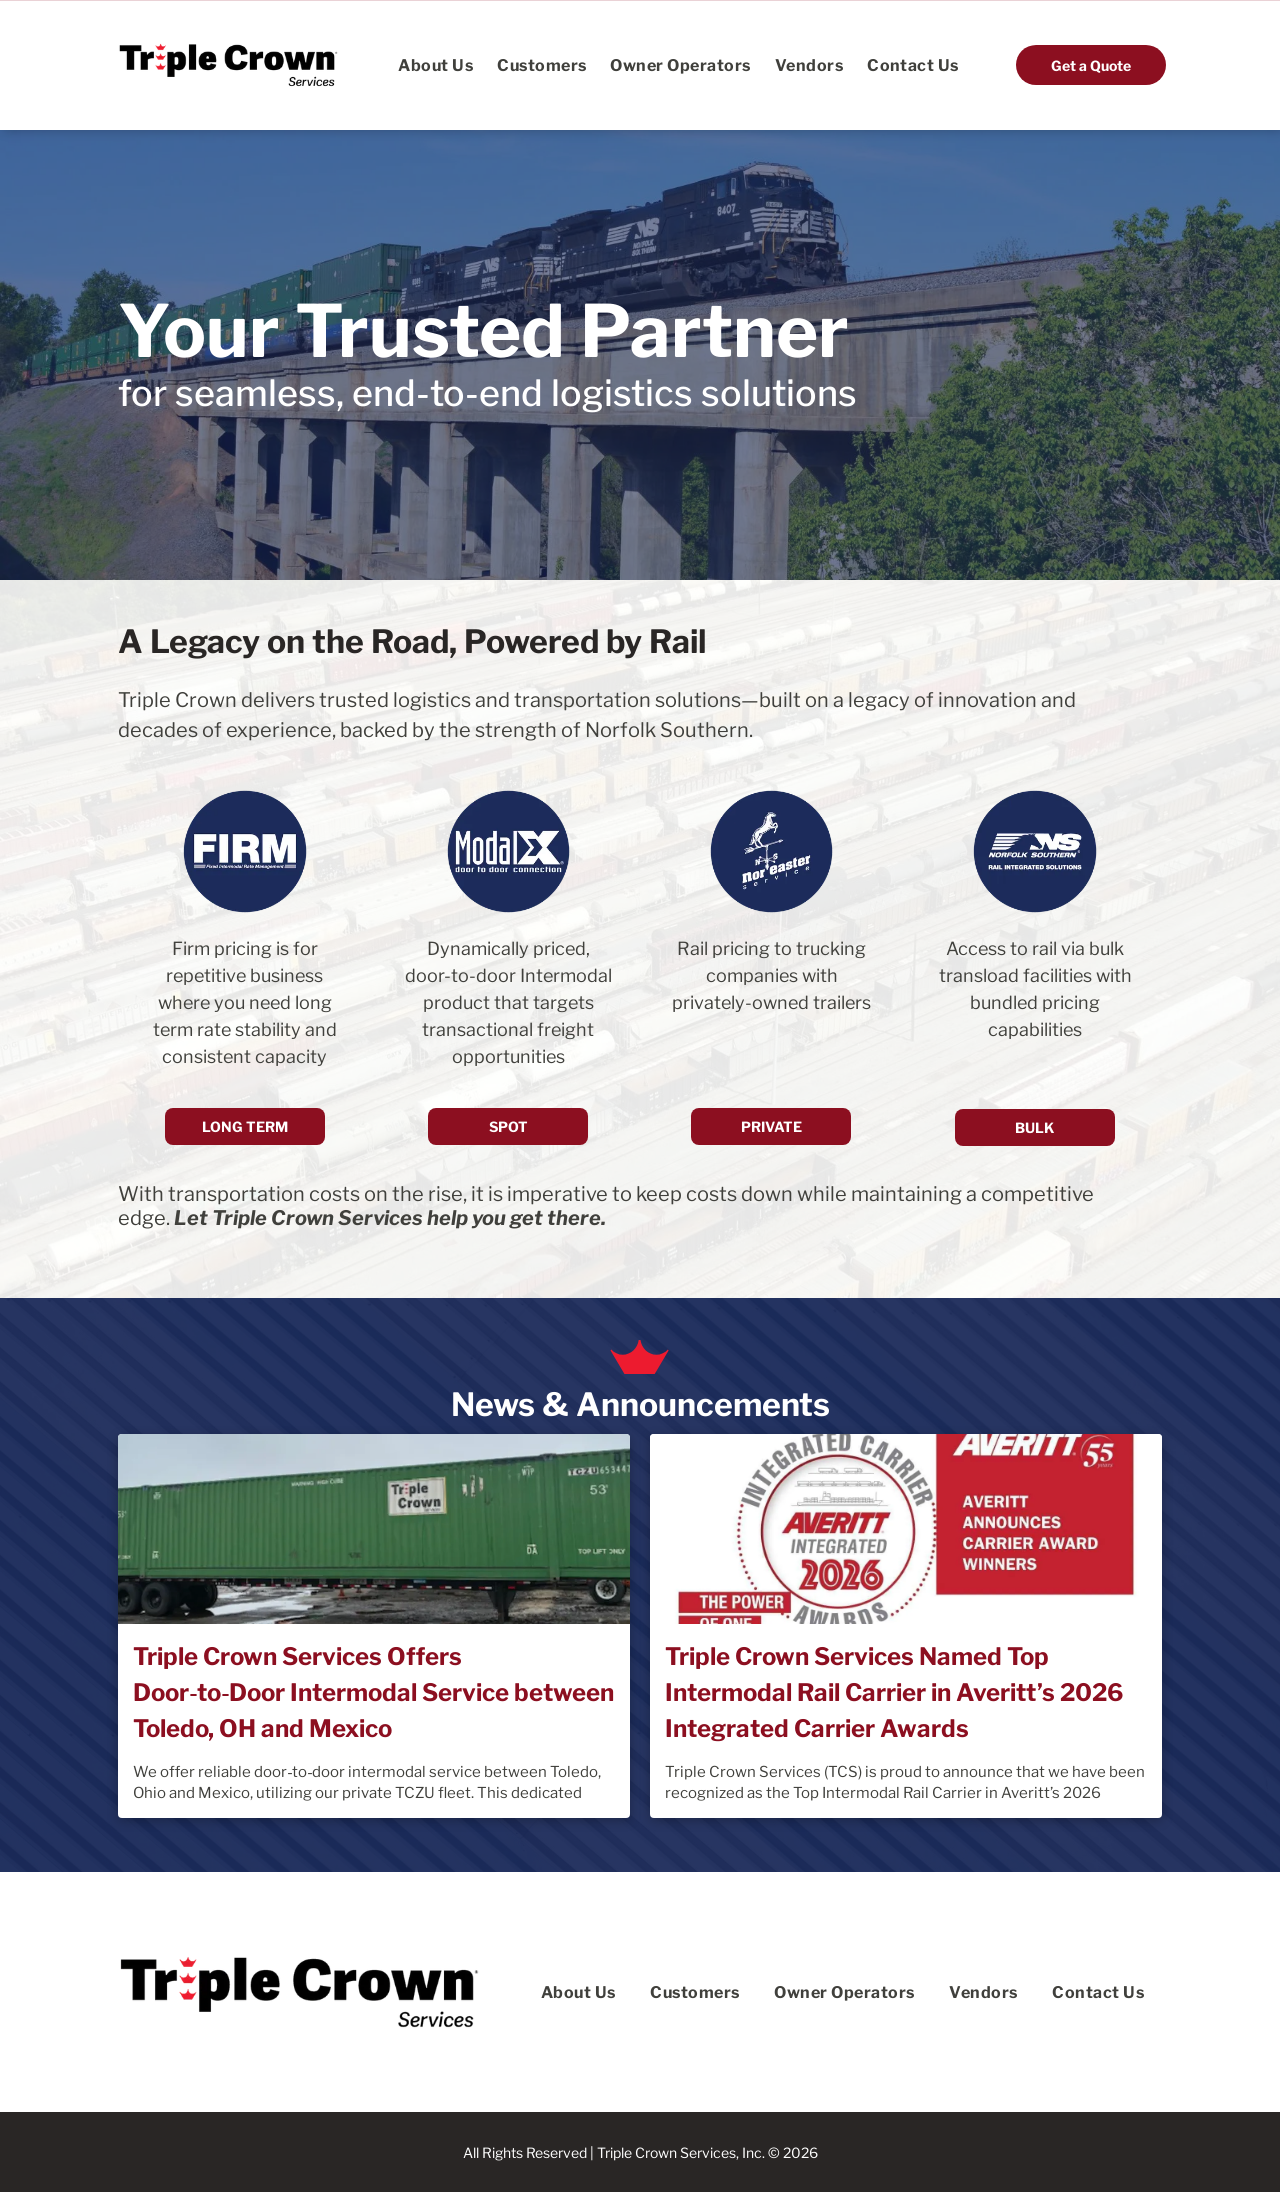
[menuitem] (435, 64)
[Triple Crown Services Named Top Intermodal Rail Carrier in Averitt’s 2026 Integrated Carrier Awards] (906, 1529)
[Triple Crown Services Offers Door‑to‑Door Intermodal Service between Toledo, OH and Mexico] (374, 1529)
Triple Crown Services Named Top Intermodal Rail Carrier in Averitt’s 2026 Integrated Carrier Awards (894, 1692)
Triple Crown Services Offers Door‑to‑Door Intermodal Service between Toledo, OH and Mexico (373, 1692)
